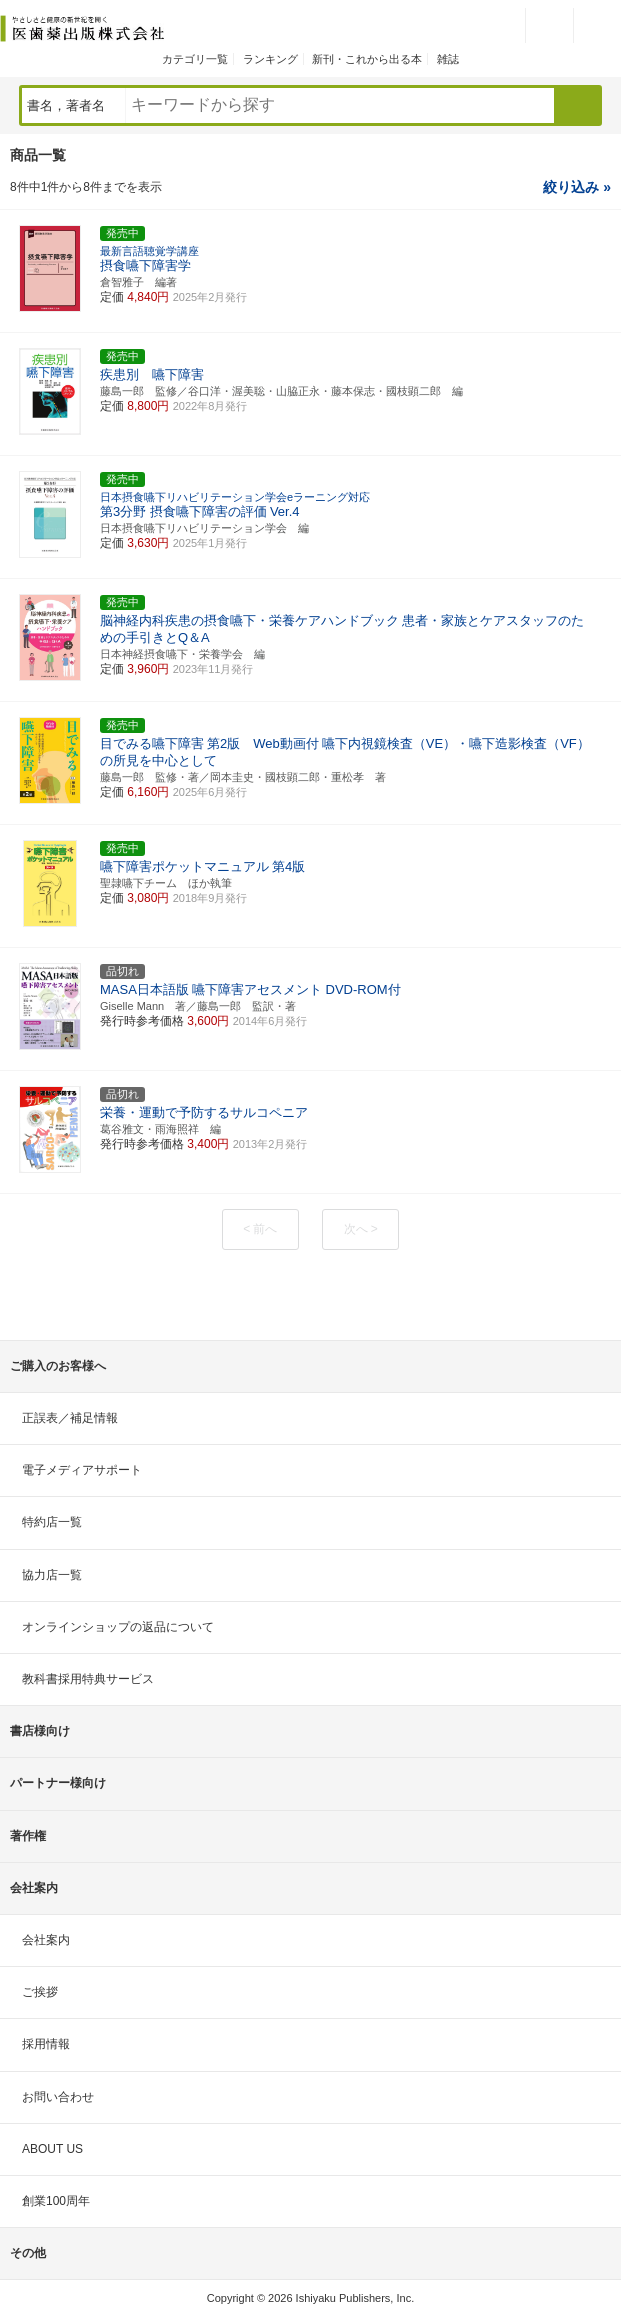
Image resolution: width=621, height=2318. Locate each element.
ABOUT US (52, 2149)
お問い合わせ (58, 2097)
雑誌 (448, 59)
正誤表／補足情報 (70, 1418)
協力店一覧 (52, 1575)
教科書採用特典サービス (88, 1679)
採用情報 (46, 2044)
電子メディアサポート (82, 1470)
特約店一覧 (52, 1522)
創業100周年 (56, 2201)
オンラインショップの (118, 1627)
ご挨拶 (40, 1992)
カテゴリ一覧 (195, 59)
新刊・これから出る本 (367, 59)
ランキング (270, 59)
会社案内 (46, 1940)
